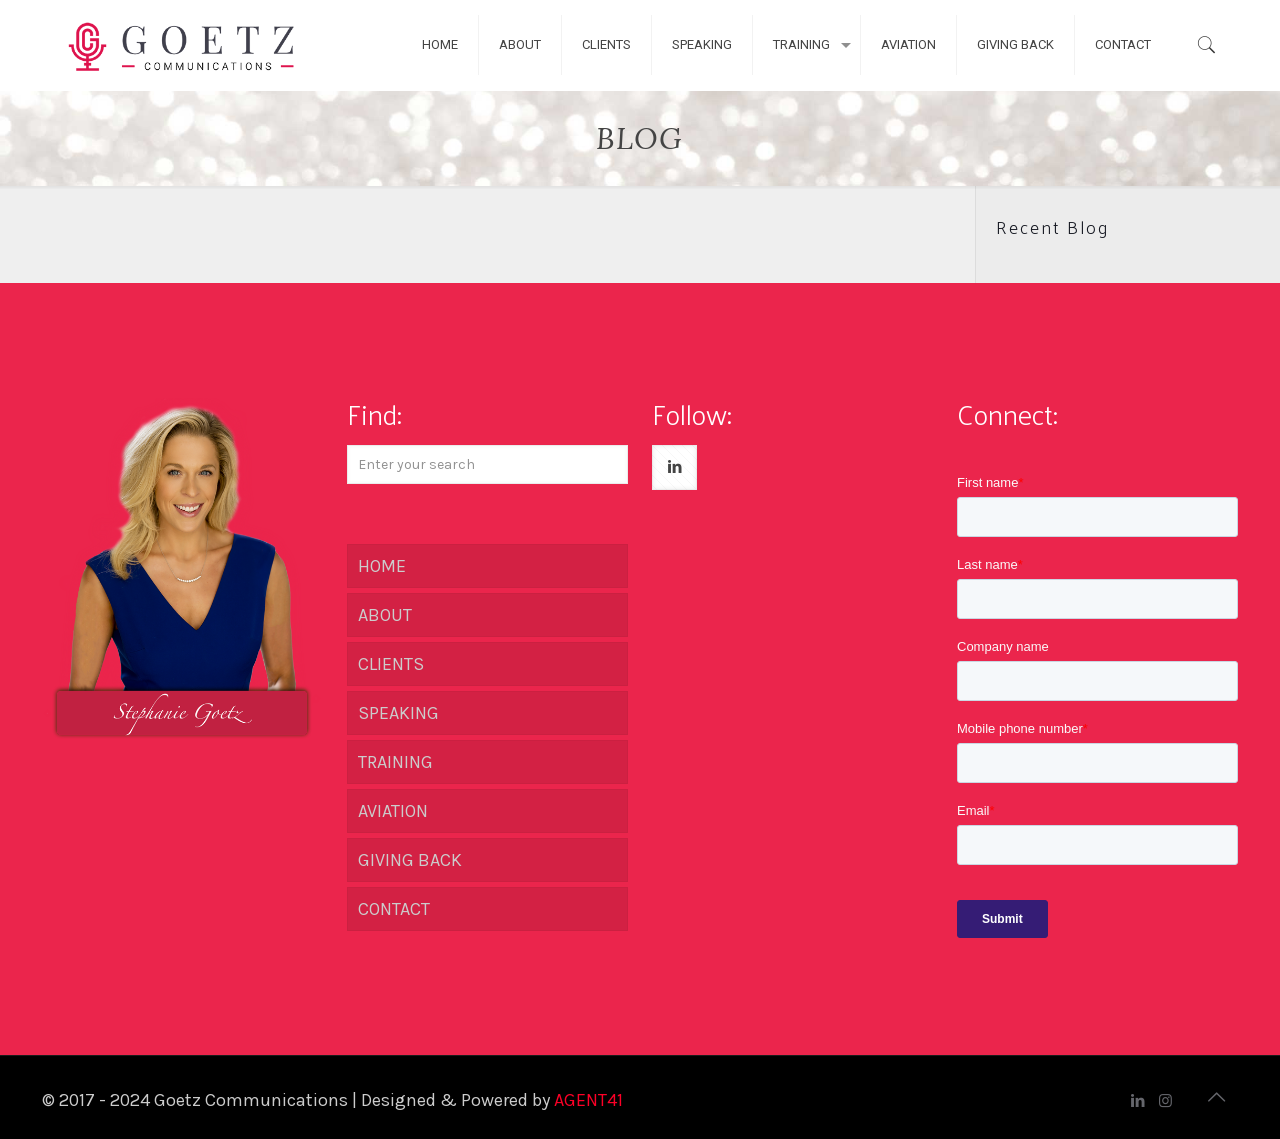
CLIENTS (391, 664)
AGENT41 (588, 1100)
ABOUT (385, 615)
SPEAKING (398, 713)
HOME (382, 566)
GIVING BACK (410, 860)
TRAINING (395, 762)
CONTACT (394, 909)
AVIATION (393, 811)
